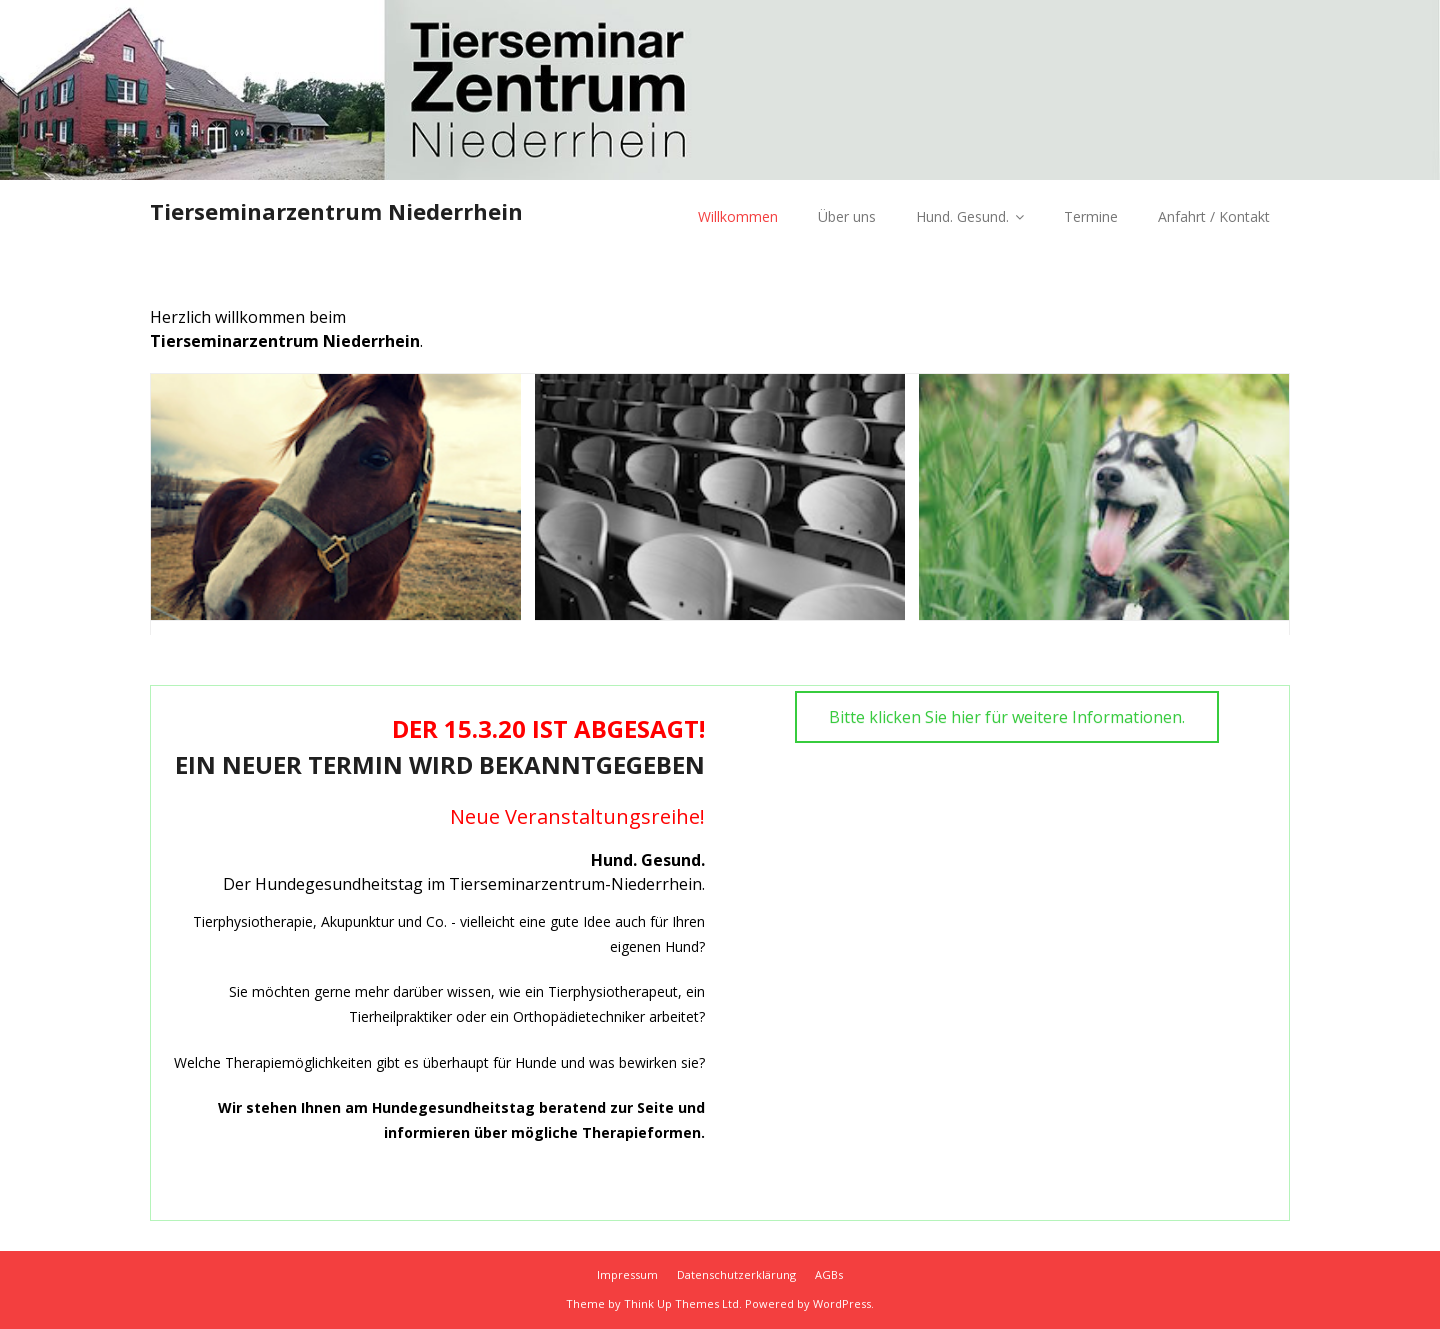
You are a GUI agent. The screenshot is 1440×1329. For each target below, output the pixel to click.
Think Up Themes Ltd (681, 1303)
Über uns (847, 216)
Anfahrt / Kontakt (1214, 216)
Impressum (627, 1274)
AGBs (829, 1274)
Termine (1091, 216)
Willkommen (738, 216)
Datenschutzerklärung (736, 1274)
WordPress (842, 1303)
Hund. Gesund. (962, 216)
